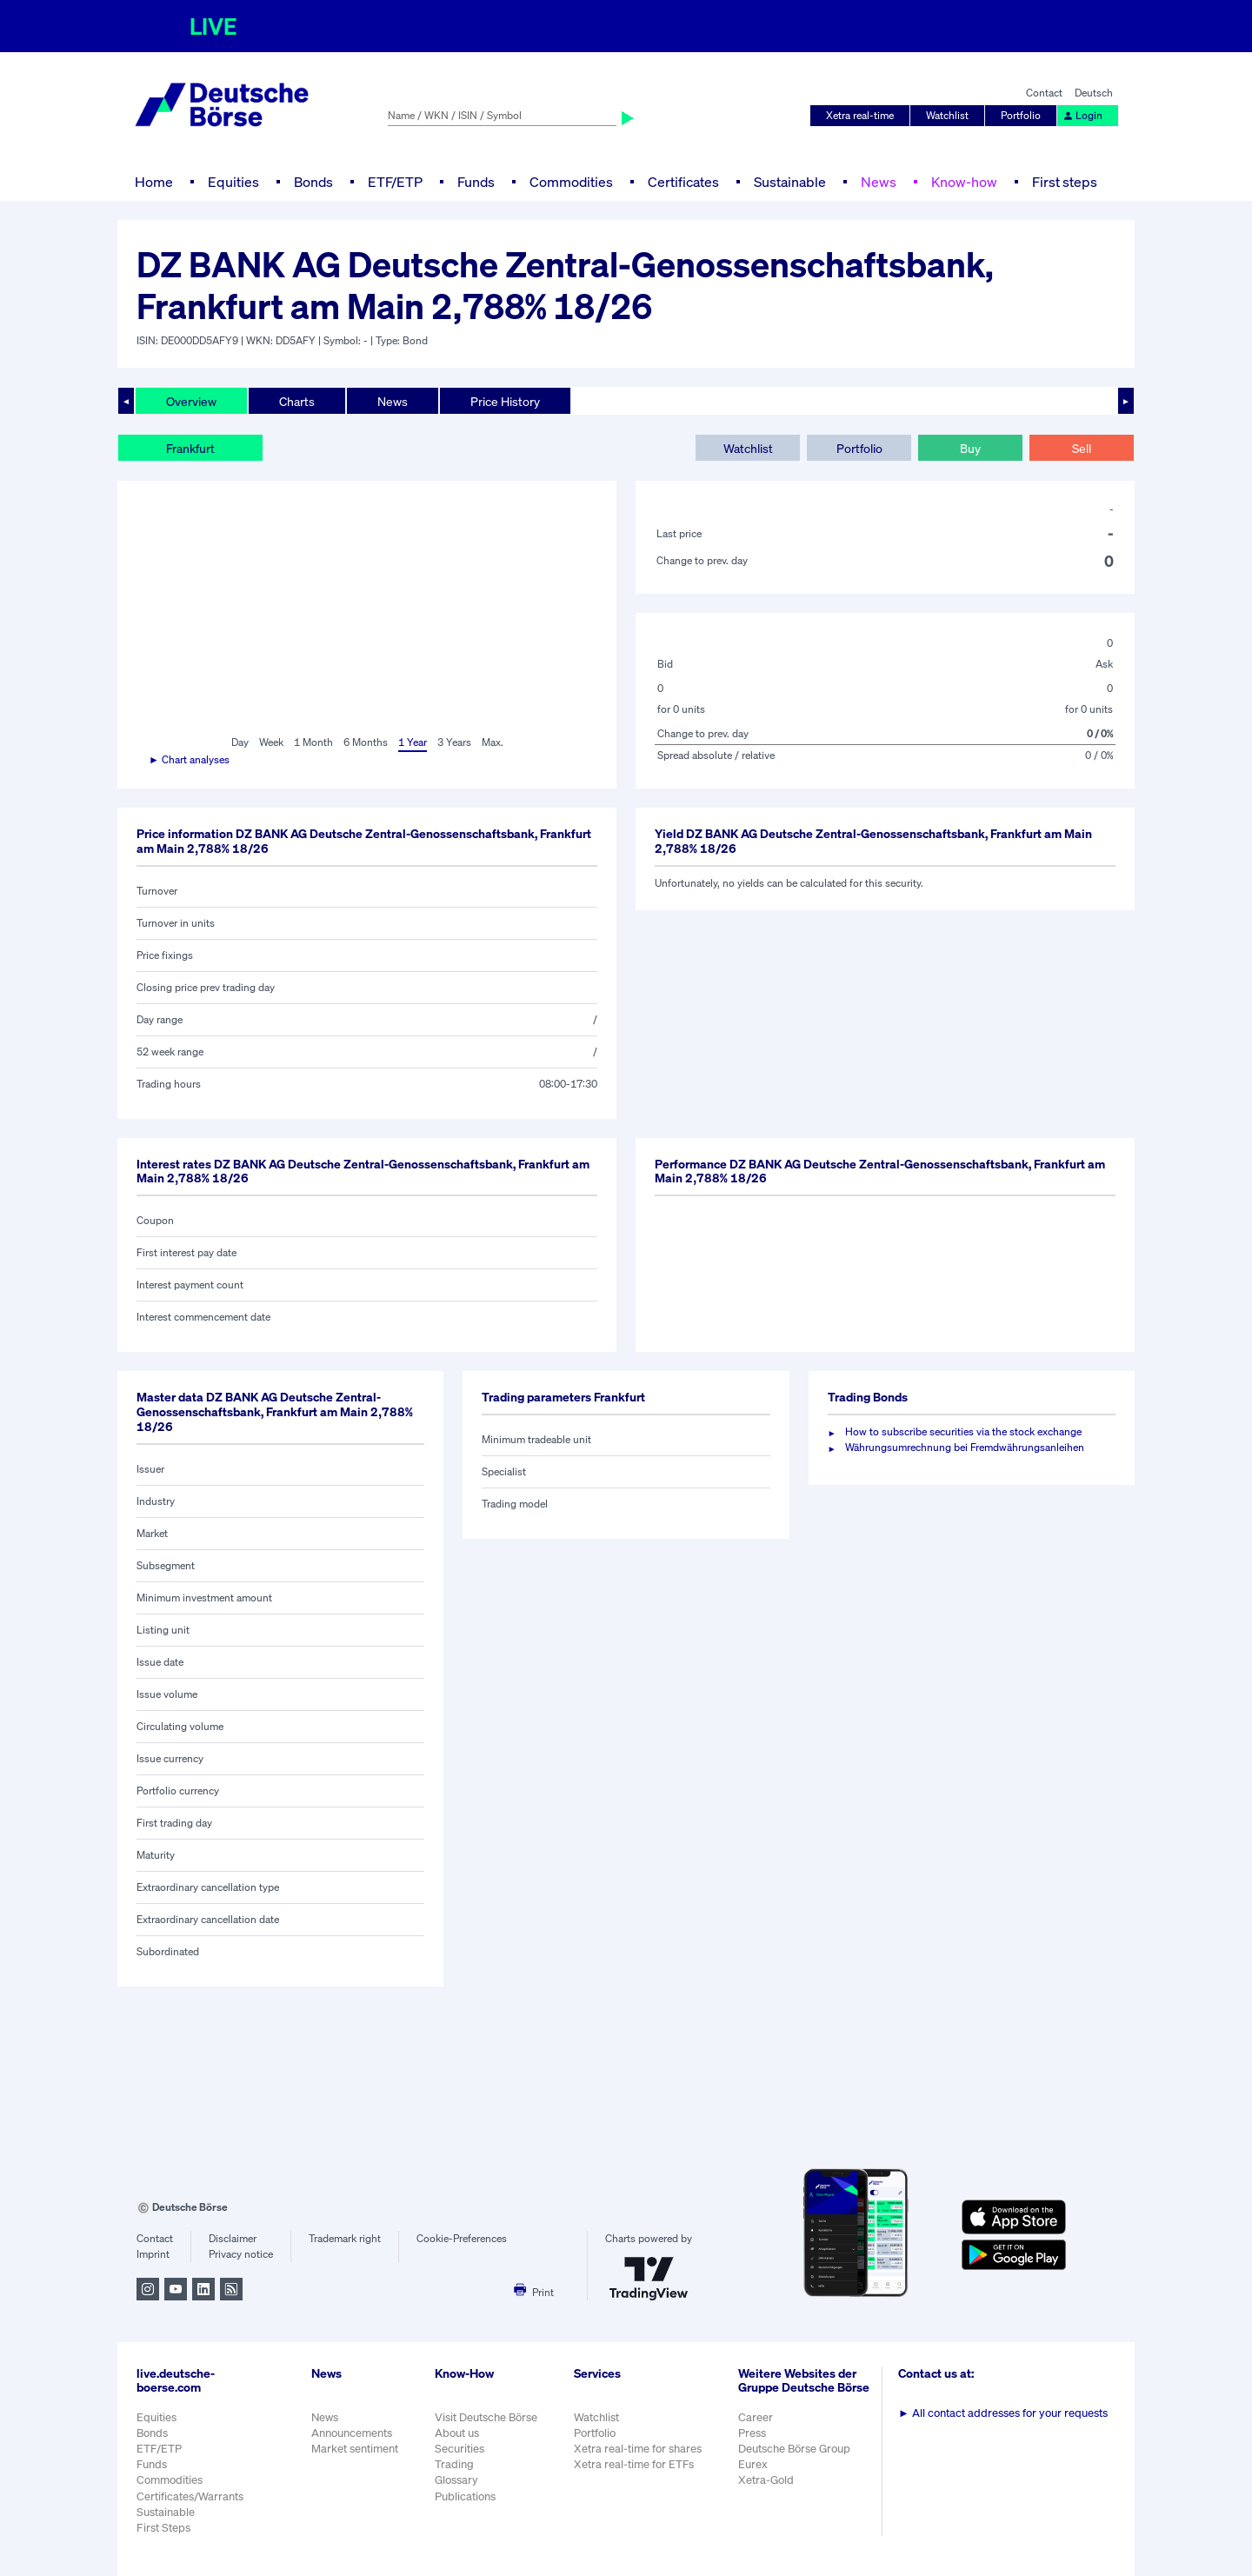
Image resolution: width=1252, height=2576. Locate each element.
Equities (233, 181)
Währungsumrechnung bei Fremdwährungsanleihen (964, 1447)
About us (457, 2433)
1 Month (313, 742)
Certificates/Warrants (190, 2496)
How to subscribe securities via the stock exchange (963, 1431)
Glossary (456, 2480)
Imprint (153, 2253)
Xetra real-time (860, 115)
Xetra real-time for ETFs (634, 2464)
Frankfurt (190, 448)
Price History (505, 401)
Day (240, 742)
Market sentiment (354, 2448)
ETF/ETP (395, 181)
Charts (297, 401)
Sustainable (790, 181)
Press (752, 2433)
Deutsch (1094, 92)
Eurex (753, 2464)
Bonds (313, 181)
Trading (454, 2464)
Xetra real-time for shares (638, 2448)
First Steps (163, 2527)
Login (1082, 115)
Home (154, 181)
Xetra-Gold (766, 2480)
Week (271, 742)
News (878, 181)
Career (755, 2417)
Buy (970, 448)
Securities (459, 2448)
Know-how (964, 181)
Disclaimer (232, 2238)
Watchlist (947, 115)
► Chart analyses (189, 759)
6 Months (365, 742)
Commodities (571, 181)
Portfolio (1021, 115)
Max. (492, 742)
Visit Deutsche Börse (486, 2417)
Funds (476, 181)
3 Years (454, 742)
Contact (1044, 92)
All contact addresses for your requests (1003, 2413)
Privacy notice (241, 2253)
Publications (465, 2496)
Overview (191, 401)
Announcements (351, 2433)
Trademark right (345, 2238)
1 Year (412, 742)
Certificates (683, 181)
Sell (1081, 448)
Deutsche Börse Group (794, 2448)
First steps (1064, 181)
